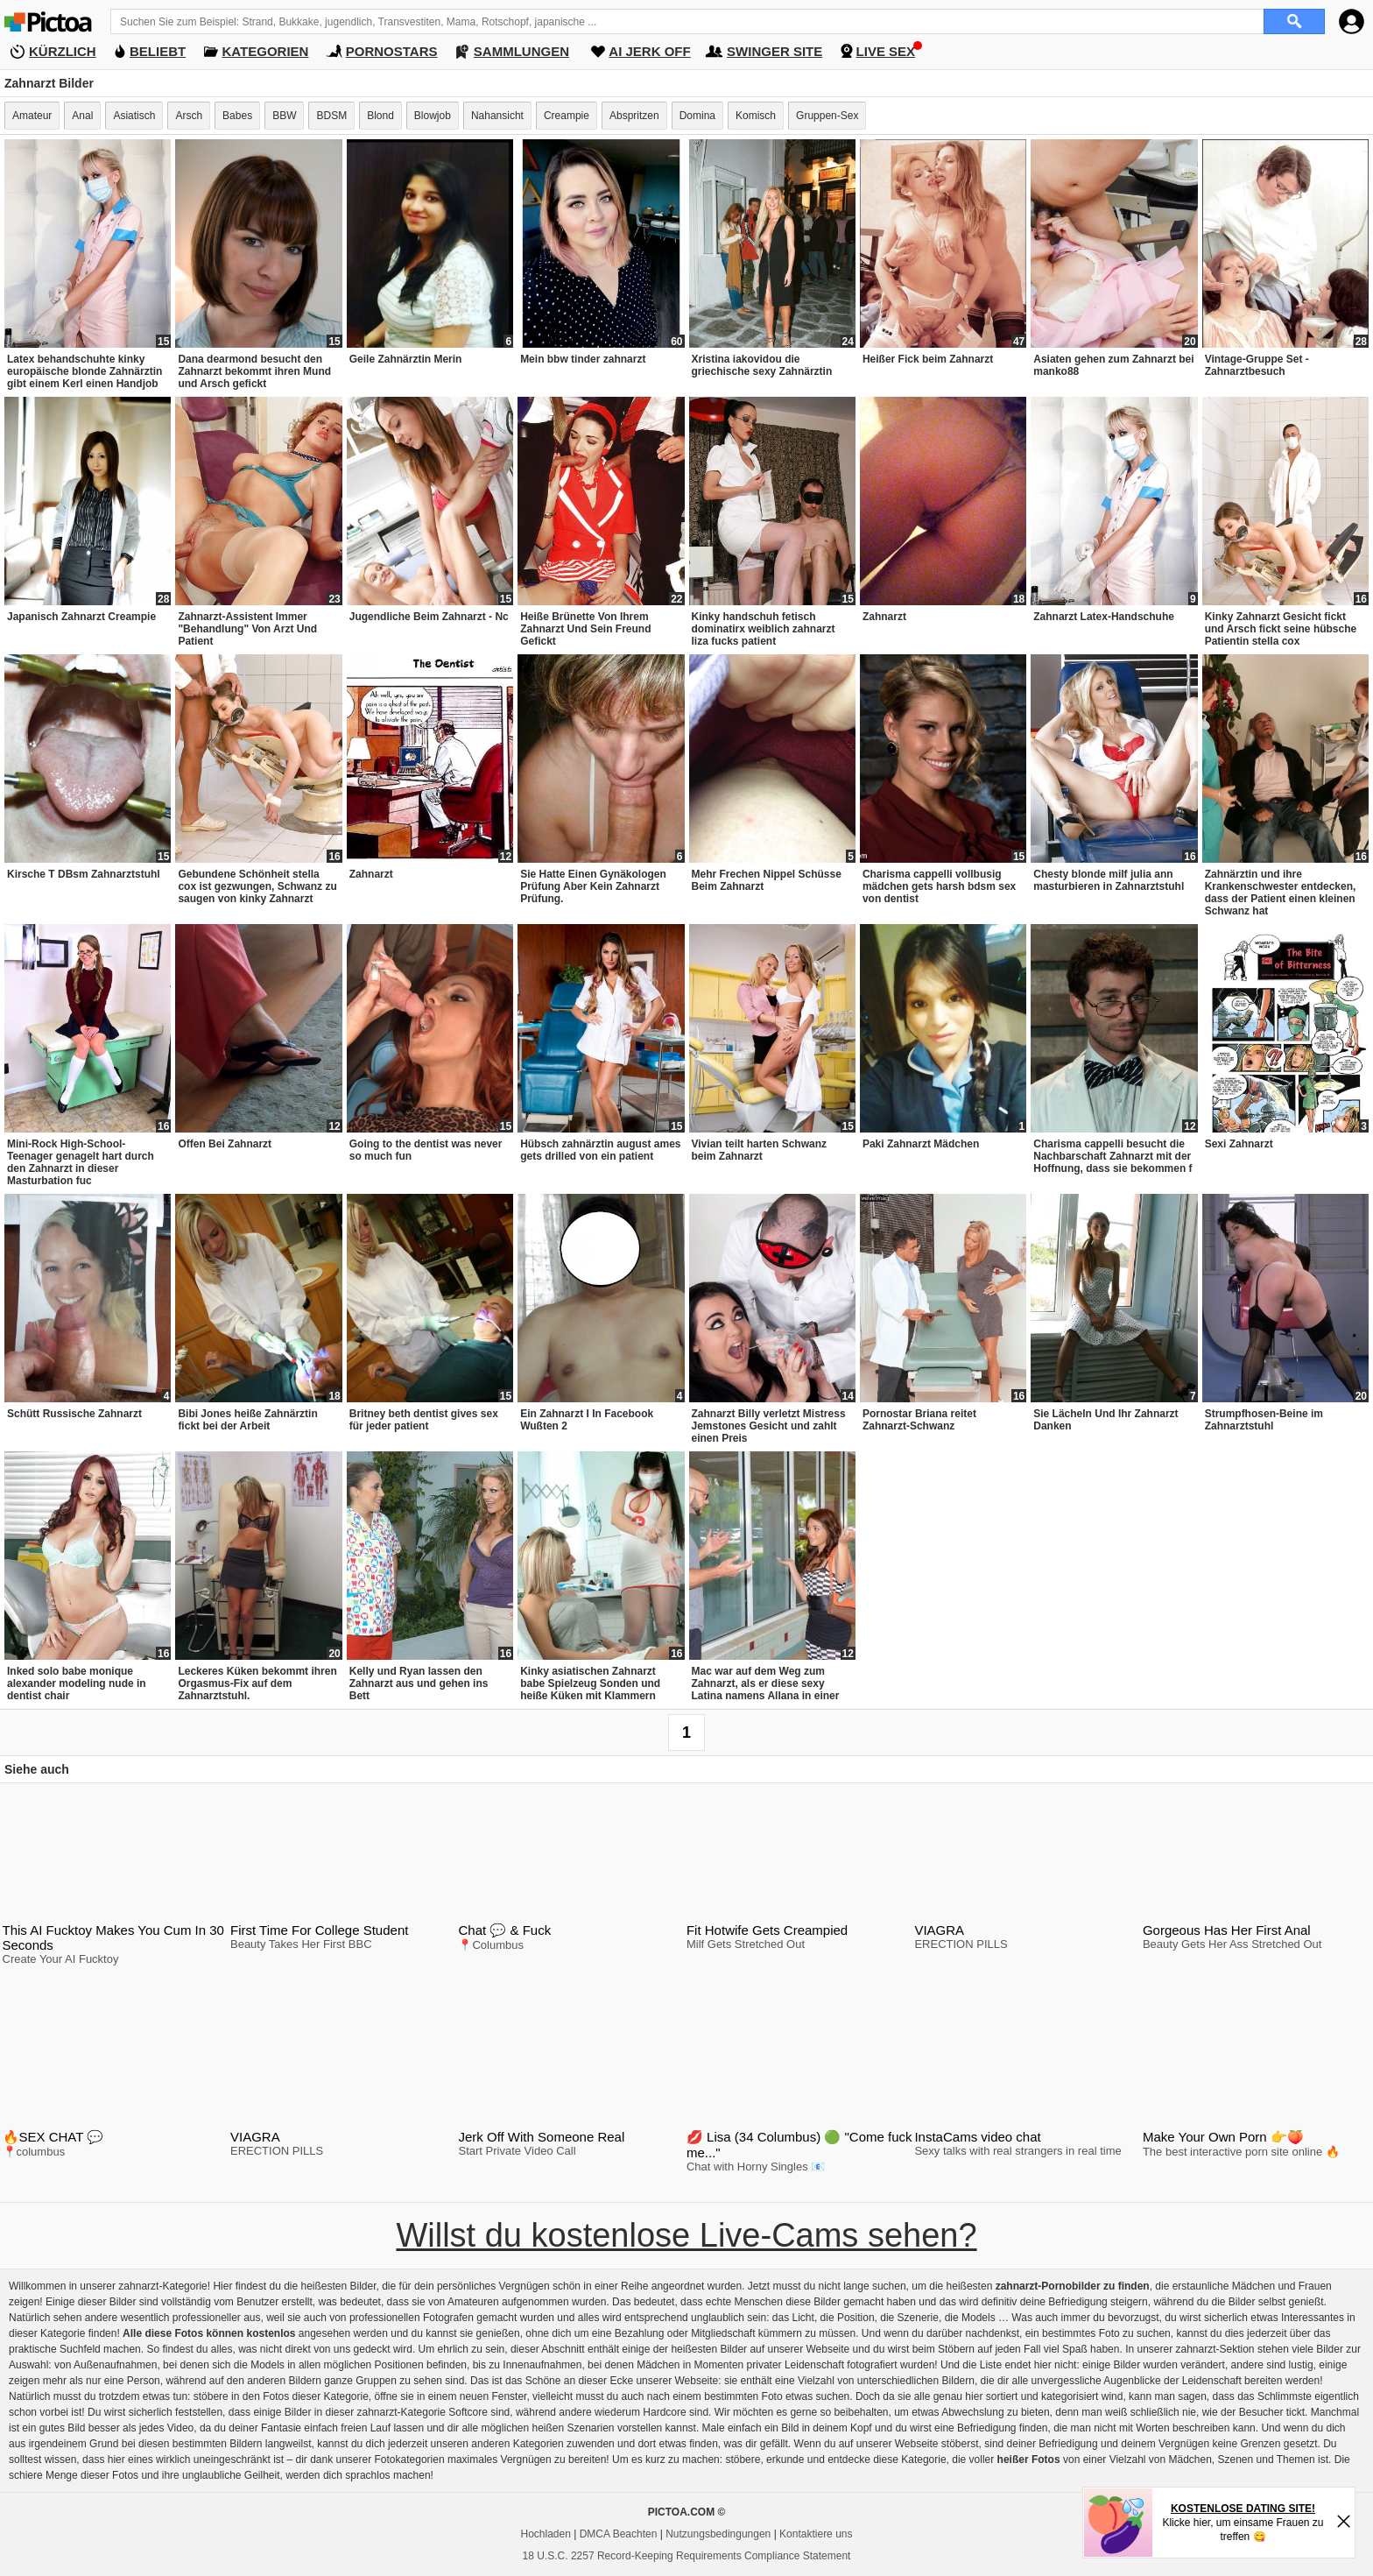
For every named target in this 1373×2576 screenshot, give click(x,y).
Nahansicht (497, 115)
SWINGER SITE (774, 51)
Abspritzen (634, 115)
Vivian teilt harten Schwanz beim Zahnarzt (759, 1150)
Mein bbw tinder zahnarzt (582, 359)
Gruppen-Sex (827, 115)
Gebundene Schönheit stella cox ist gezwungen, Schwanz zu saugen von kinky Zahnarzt (257, 886)
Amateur (32, 115)
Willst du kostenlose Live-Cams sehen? (686, 2235)
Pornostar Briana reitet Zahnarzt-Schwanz (919, 1420)
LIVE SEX (886, 51)
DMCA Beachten (619, 2534)
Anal (82, 115)
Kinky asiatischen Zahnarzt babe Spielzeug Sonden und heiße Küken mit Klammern (590, 1683)
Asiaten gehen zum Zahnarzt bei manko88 (1113, 365)
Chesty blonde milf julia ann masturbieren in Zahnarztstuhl (1108, 880)
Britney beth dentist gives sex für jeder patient (423, 1420)
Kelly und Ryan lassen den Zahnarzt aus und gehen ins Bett (419, 1683)
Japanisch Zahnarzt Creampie (81, 616)
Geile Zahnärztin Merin (405, 359)
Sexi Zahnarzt (1239, 1144)
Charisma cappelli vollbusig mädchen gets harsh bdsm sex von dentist (939, 886)
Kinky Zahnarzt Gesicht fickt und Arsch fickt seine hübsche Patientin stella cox (1281, 628)
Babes (237, 115)
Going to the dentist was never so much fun (426, 1150)
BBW (284, 115)
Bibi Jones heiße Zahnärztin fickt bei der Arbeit (247, 1420)
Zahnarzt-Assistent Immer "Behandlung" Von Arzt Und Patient (247, 628)
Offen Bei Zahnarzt (224, 1144)
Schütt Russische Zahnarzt (74, 1414)
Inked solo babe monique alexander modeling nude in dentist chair (76, 1683)
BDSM (331, 115)
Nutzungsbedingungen (718, 2534)
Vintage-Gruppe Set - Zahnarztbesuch (1257, 365)
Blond (380, 115)
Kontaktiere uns (815, 2534)
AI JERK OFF (649, 51)
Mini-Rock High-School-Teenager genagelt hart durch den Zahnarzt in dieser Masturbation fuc (80, 1162)
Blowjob (432, 115)
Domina (697, 115)
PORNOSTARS (392, 51)
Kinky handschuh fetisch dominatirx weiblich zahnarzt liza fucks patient (763, 628)
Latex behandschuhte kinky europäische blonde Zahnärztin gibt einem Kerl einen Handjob (84, 371)
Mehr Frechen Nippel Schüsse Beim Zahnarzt (766, 880)
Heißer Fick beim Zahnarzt (928, 359)
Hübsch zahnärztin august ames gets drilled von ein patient (600, 1150)
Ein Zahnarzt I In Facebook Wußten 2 (586, 1420)
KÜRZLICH (62, 51)
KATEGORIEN (265, 51)
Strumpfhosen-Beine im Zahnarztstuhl (1264, 1420)
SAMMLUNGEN (521, 51)
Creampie (566, 115)
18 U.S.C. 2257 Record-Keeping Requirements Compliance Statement (687, 2556)
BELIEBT (158, 51)
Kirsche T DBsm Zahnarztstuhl (83, 874)
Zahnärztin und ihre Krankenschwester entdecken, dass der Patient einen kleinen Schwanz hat (1280, 892)
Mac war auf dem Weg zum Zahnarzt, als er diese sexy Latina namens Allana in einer (766, 1683)
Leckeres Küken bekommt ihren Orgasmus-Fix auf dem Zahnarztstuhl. (257, 1683)
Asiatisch (134, 115)
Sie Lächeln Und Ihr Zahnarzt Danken (1105, 1420)
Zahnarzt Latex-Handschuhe (1103, 616)
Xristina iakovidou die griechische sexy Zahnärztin (762, 365)
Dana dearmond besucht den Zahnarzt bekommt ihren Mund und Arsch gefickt (254, 371)
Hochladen (546, 2534)
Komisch (756, 115)
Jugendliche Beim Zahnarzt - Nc (429, 616)
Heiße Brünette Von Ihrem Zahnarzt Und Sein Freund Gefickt (585, 628)
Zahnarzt (884, 616)
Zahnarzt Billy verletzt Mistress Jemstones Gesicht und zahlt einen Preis (769, 1426)
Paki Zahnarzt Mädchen (921, 1144)
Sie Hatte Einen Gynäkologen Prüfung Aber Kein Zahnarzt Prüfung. (593, 886)
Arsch (188, 115)
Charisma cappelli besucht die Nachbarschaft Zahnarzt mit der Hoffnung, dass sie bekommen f (1112, 1156)
